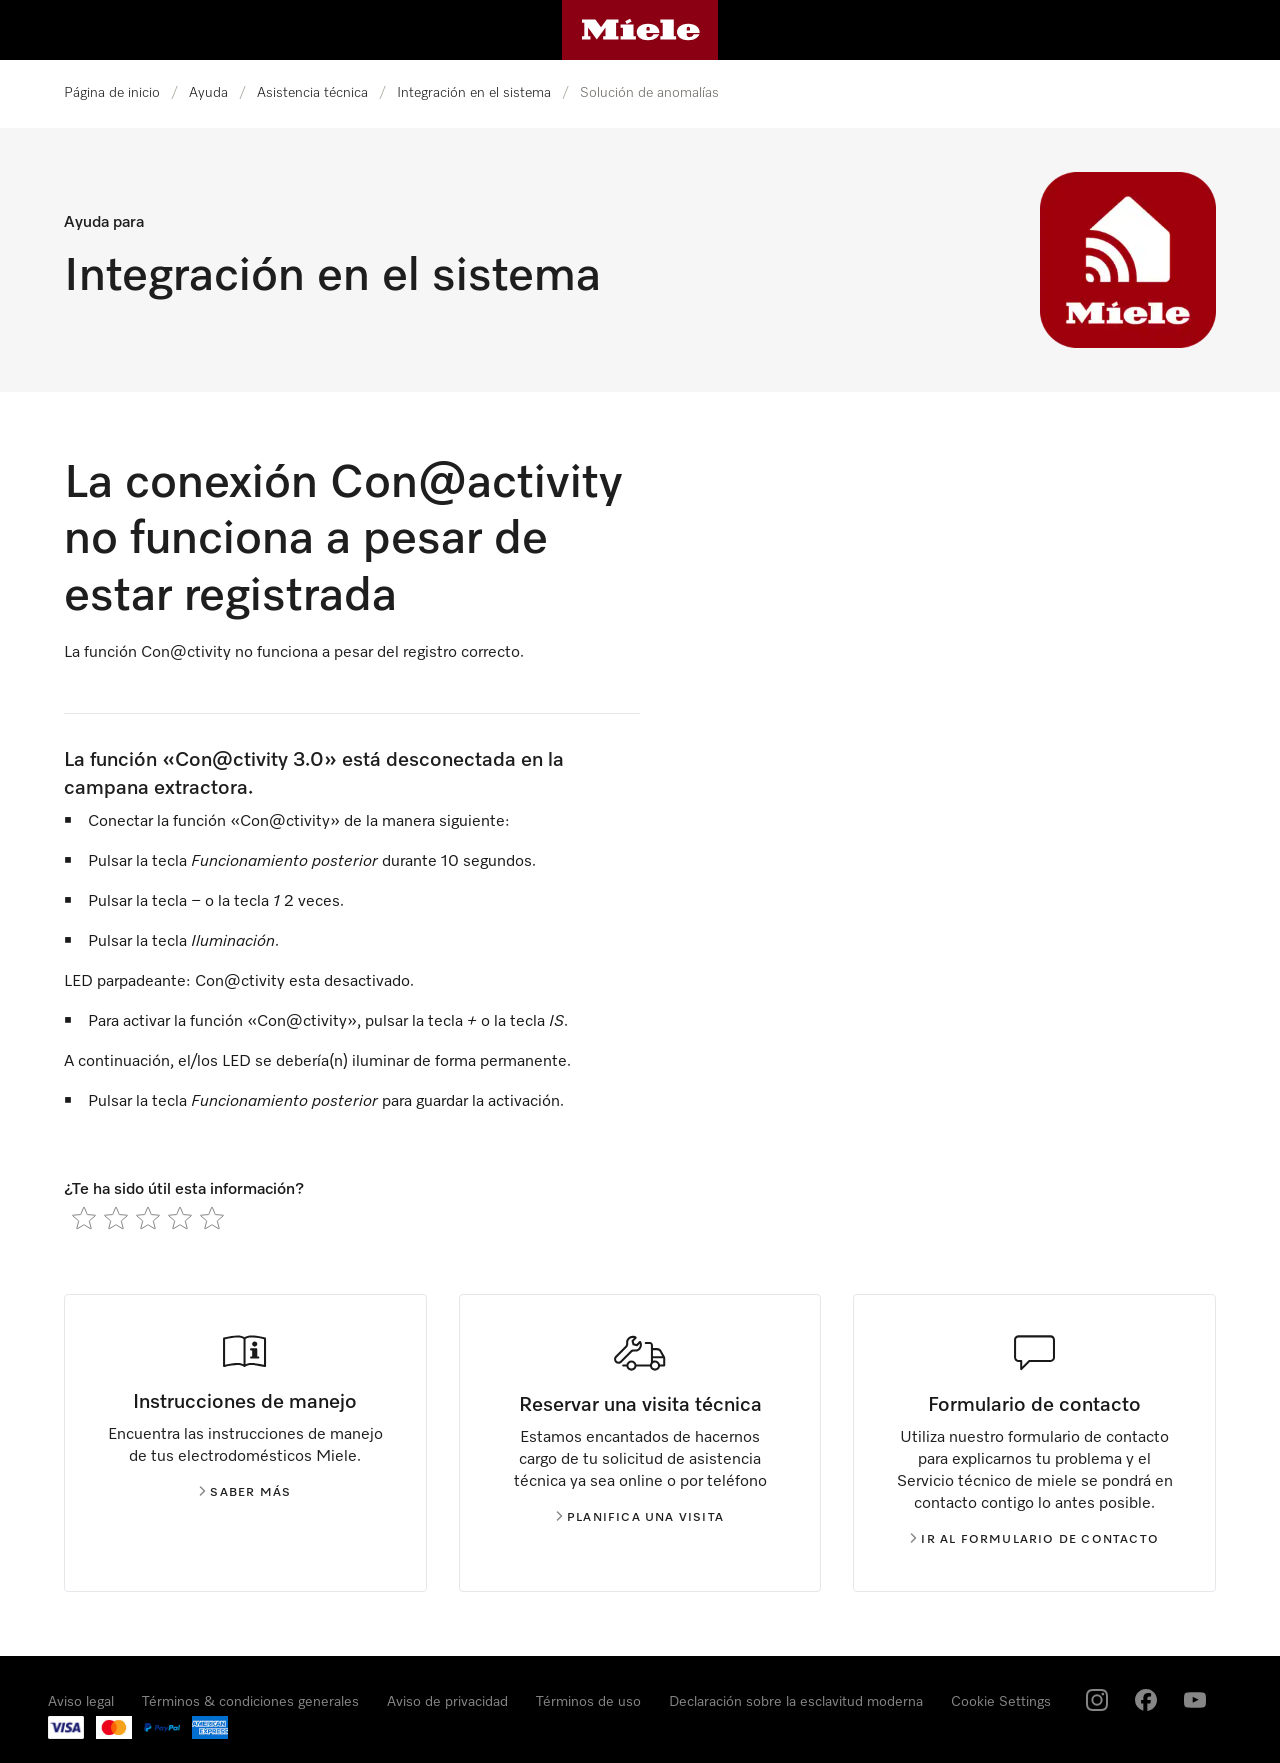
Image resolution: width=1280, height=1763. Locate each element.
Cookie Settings (1001, 1702)
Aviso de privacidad (447, 1702)
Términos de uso (588, 1702)
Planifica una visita (640, 1518)
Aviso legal (81, 1702)
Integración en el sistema (474, 93)
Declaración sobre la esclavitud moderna (796, 1702)
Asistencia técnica (312, 93)
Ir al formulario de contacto (1034, 1540)
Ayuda (208, 93)
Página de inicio (112, 93)
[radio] (84, 1218)
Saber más (245, 1493)
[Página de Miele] (640, 30)
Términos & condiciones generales (250, 1702)
